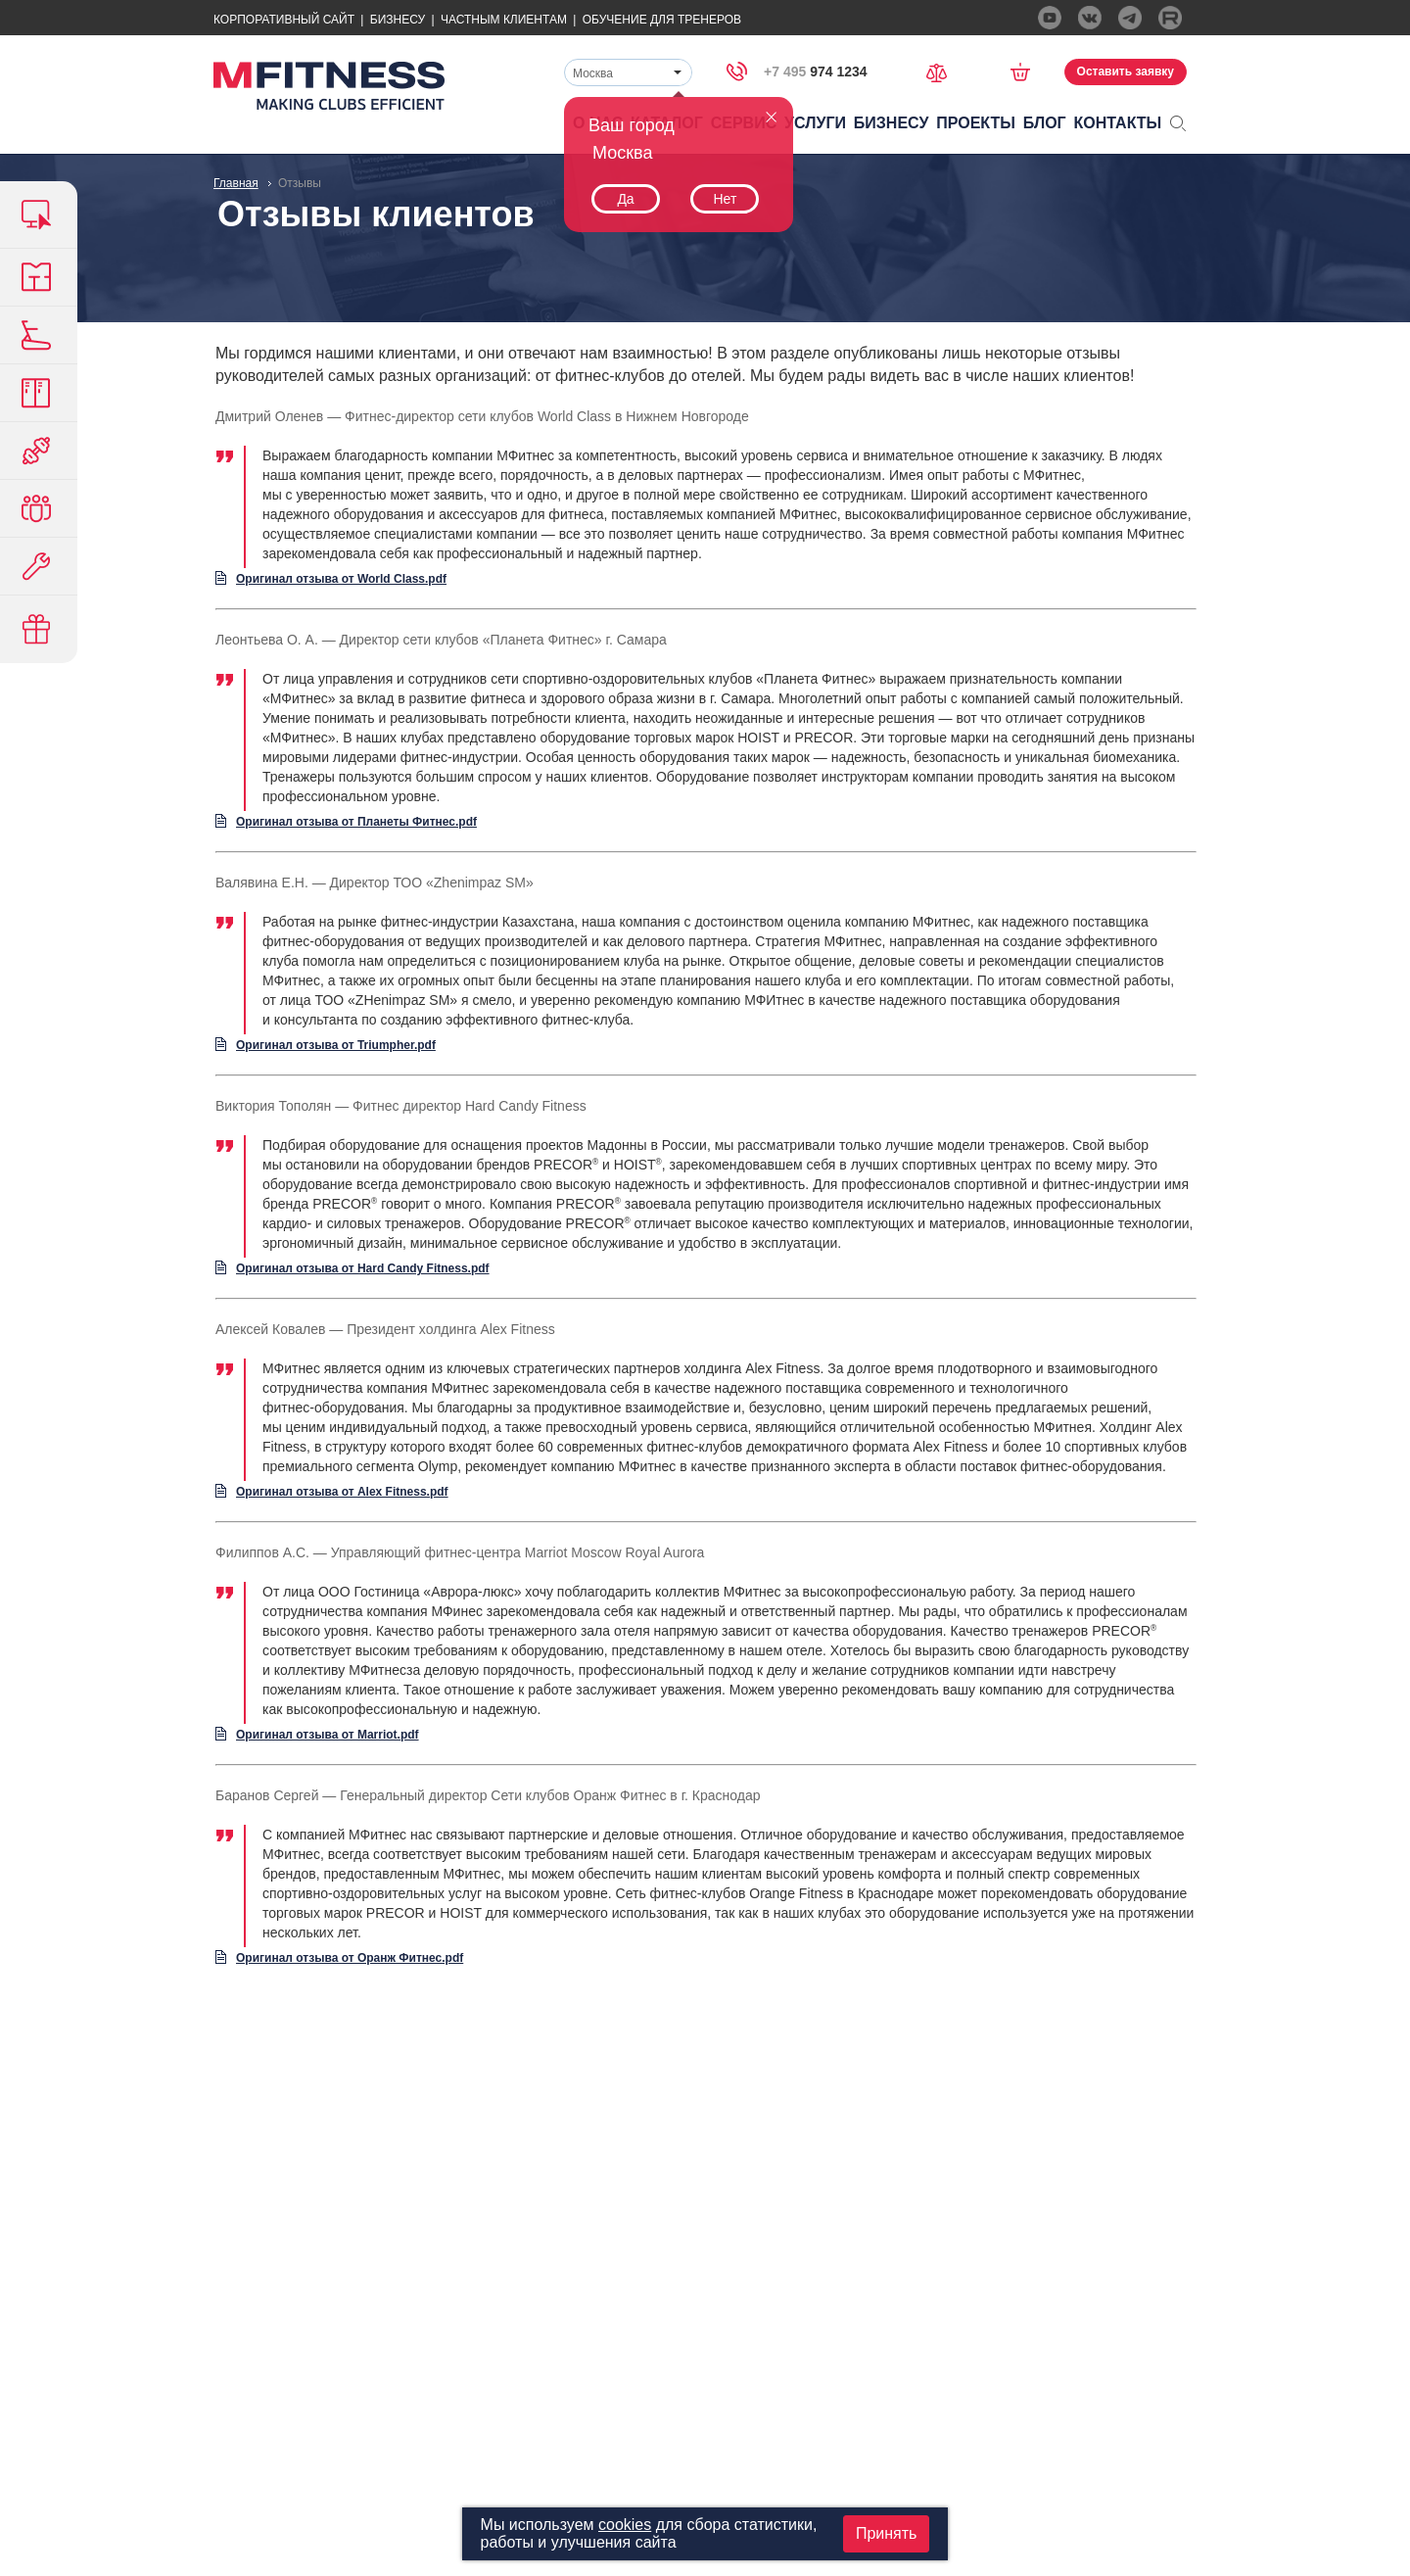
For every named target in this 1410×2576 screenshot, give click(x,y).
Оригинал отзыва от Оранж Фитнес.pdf (349, 1958)
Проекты (975, 123)
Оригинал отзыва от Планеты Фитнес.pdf (356, 822)
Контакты (1118, 123)
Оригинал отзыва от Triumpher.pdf (336, 1045)
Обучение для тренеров (662, 19)
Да (625, 199)
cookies (624, 2524)
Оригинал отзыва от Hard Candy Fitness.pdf (363, 1268)
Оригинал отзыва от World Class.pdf (341, 579)
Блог (1044, 123)
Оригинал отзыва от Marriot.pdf (327, 1734)
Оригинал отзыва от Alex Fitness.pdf (342, 1492)
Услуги (815, 123)
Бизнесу (397, 19)
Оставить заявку (1125, 71)
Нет (724, 199)
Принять (886, 2533)
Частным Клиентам (504, 19)
